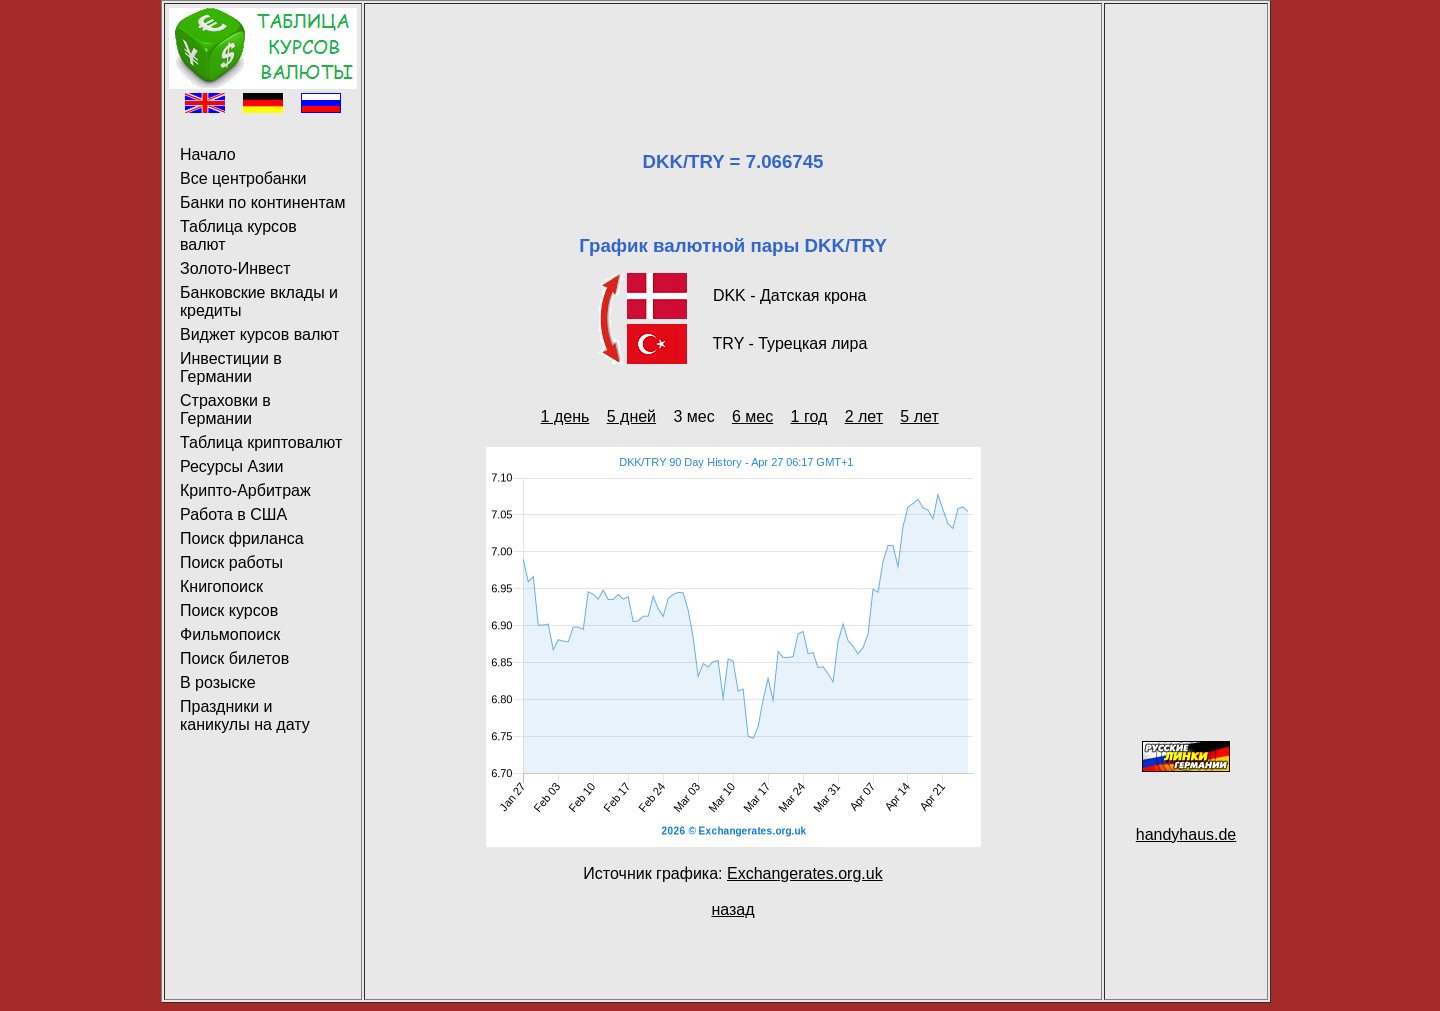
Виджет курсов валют (259, 334)
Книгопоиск (221, 586)
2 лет (864, 416)
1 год (809, 416)
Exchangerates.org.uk (805, 873)
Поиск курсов (229, 610)
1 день (565, 416)
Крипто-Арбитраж (245, 490)
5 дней (631, 416)
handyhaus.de (1186, 834)
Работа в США (233, 514)
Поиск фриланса (242, 538)
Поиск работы (231, 562)
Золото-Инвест (235, 268)
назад (732, 909)
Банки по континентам (262, 202)
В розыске (218, 682)
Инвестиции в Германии (231, 367)
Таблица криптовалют (261, 442)
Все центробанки (243, 178)
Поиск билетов (234, 658)
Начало (208, 154)
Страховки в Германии (225, 409)
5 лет (919, 416)
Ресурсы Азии (231, 466)
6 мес (752, 416)
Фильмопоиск (230, 634)
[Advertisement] (733, 53)
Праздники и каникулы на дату (245, 715)
